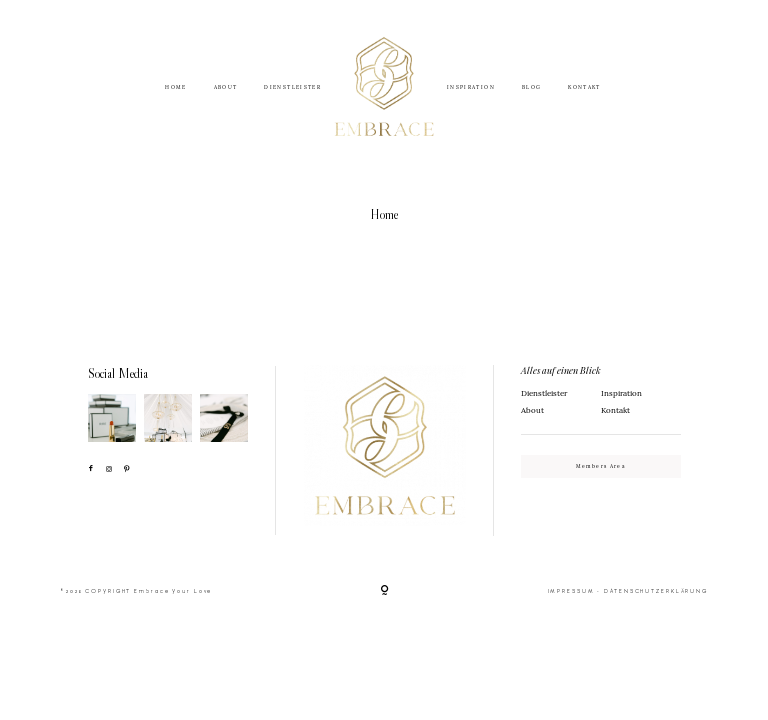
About (532, 410)
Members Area (601, 466)
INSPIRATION (471, 88)
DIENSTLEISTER (292, 88)
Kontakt (615, 410)
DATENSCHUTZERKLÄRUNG (656, 591)
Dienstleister (544, 393)
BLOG (531, 88)
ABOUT (226, 88)
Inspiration (621, 393)
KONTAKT (584, 88)
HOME (175, 88)
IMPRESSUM (571, 591)
